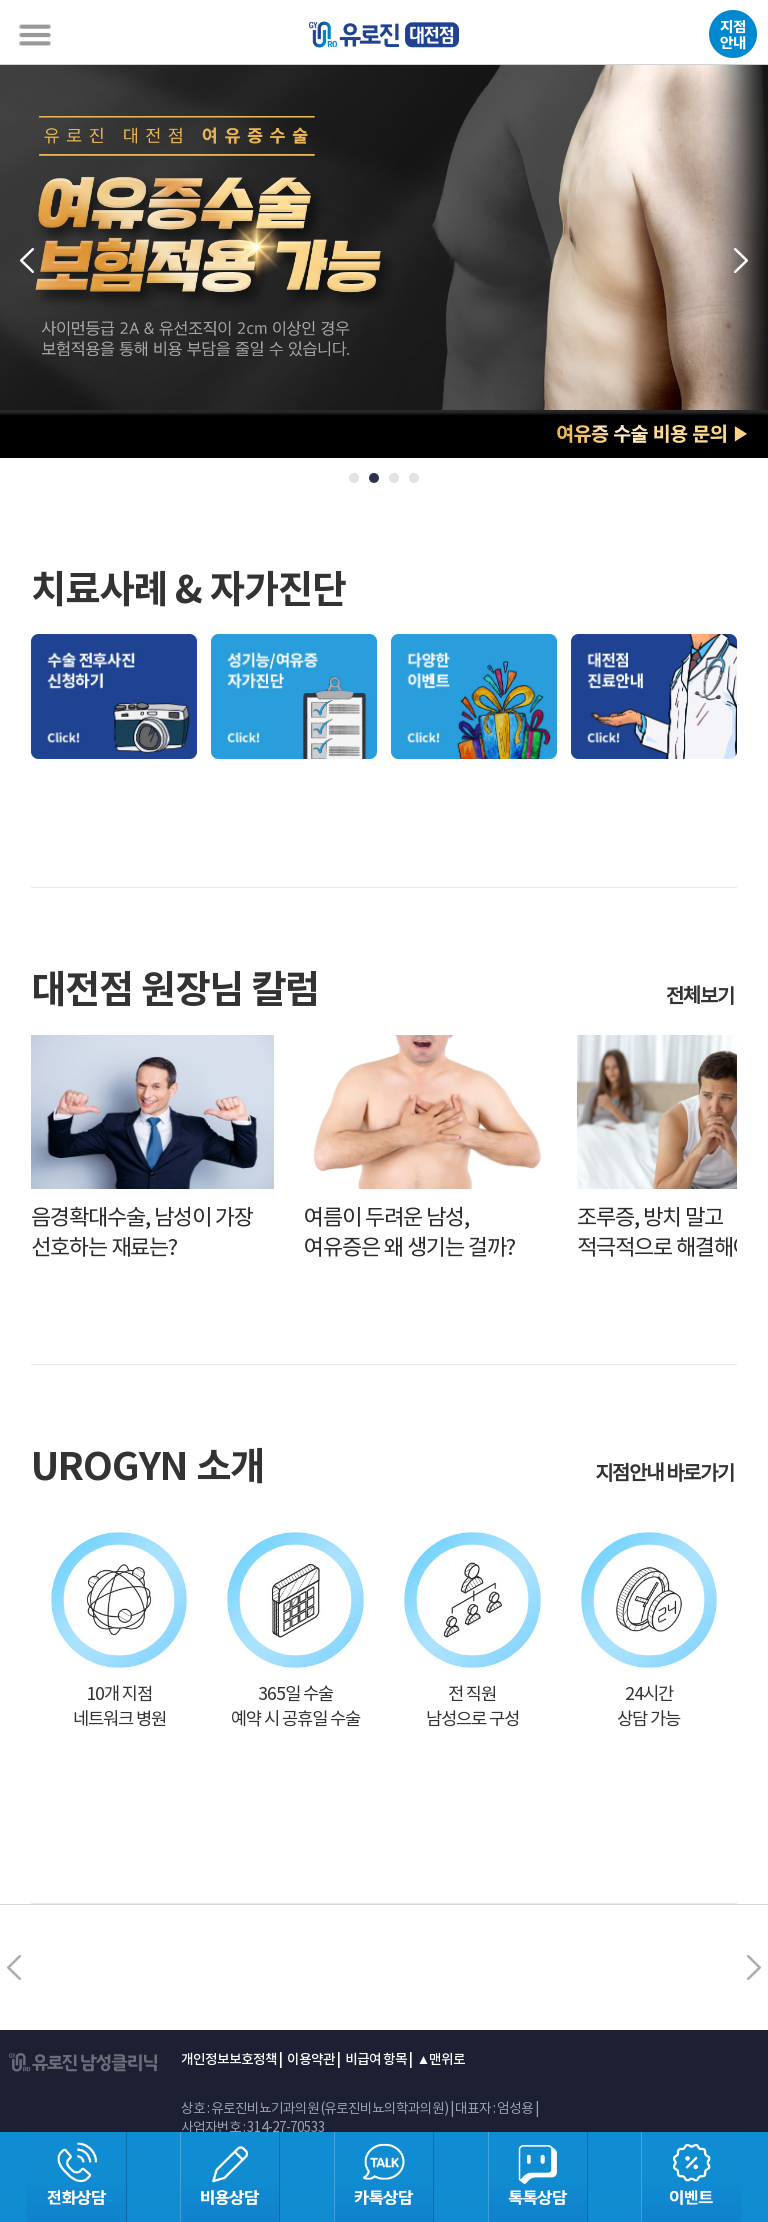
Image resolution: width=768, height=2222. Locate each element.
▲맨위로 (441, 2060)
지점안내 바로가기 (666, 1474)
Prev (26, 261)
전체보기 (701, 997)
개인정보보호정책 (229, 2060)
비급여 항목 (376, 2060)
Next (742, 261)
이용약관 (311, 2060)
